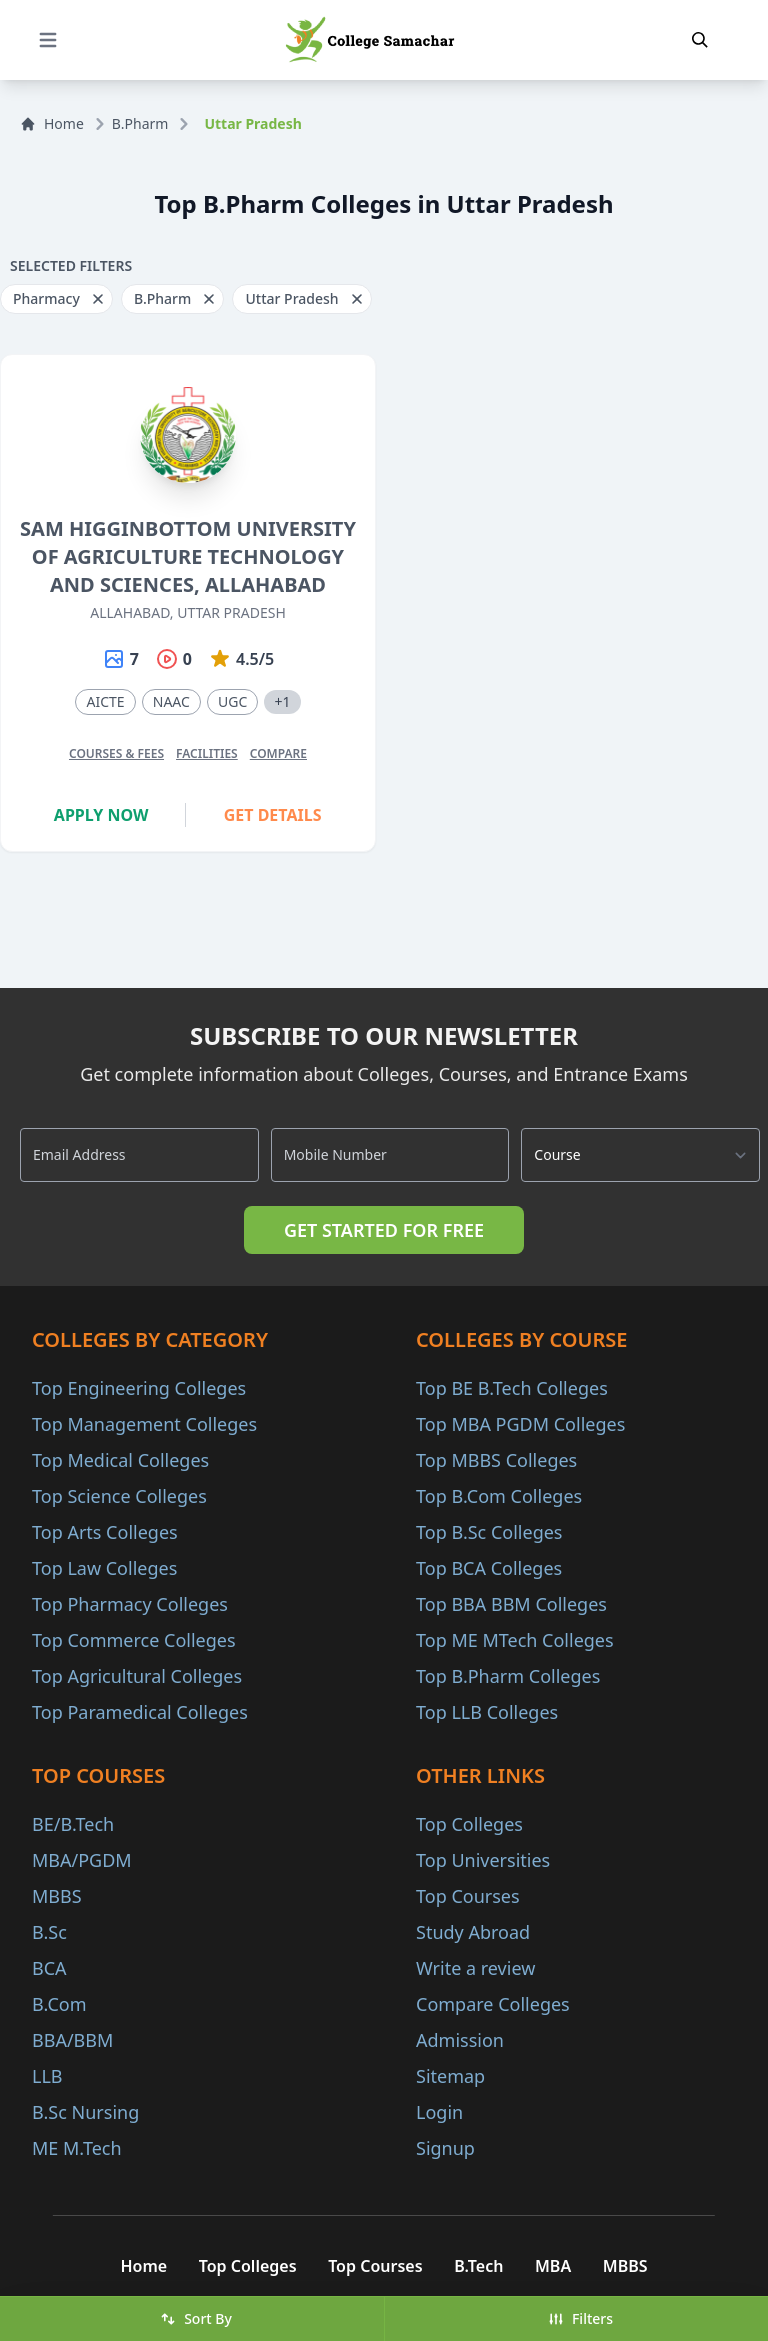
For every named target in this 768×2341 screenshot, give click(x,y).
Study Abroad (473, 1932)
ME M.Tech (77, 2148)
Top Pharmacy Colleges (130, 1604)
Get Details (273, 815)
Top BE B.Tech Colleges (512, 1388)
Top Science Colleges (119, 1496)
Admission (460, 2040)
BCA (49, 1968)
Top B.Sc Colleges (489, 1532)
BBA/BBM (72, 2040)
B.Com (59, 2004)
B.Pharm (140, 123)
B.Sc (49, 1932)
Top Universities (483, 1860)
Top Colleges (469, 1824)
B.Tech (478, 2266)
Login (439, 2112)
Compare (278, 753)
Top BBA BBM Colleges (511, 1604)
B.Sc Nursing (85, 2112)
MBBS (57, 1896)
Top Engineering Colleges (139, 1388)
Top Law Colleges (104, 1568)
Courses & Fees (116, 753)
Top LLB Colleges (487, 1712)
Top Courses (468, 1896)
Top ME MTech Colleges (515, 1640)
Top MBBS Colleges (496, 1460)
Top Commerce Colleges (134, 1640)
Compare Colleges (493, 2004)
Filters (580, 2318)
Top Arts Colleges (105, 1532)
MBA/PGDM (82, 1860)
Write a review (475, 1968)
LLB (47, 2076)
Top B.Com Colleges (499, 1496)
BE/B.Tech (73, 1824)
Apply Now (101, 815)
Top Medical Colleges (120, 1460)
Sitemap (450, 2076)
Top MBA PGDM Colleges (520, 1424)
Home (52, 123)
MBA (554, 2266)
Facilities (207, 753)
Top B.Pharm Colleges (508, 1676)
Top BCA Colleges (489, 1568)
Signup (445, 2148)
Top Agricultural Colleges (137, 1676)
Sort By (196, 2318)
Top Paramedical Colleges (140, 1712)
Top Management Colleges (144, 1424)
